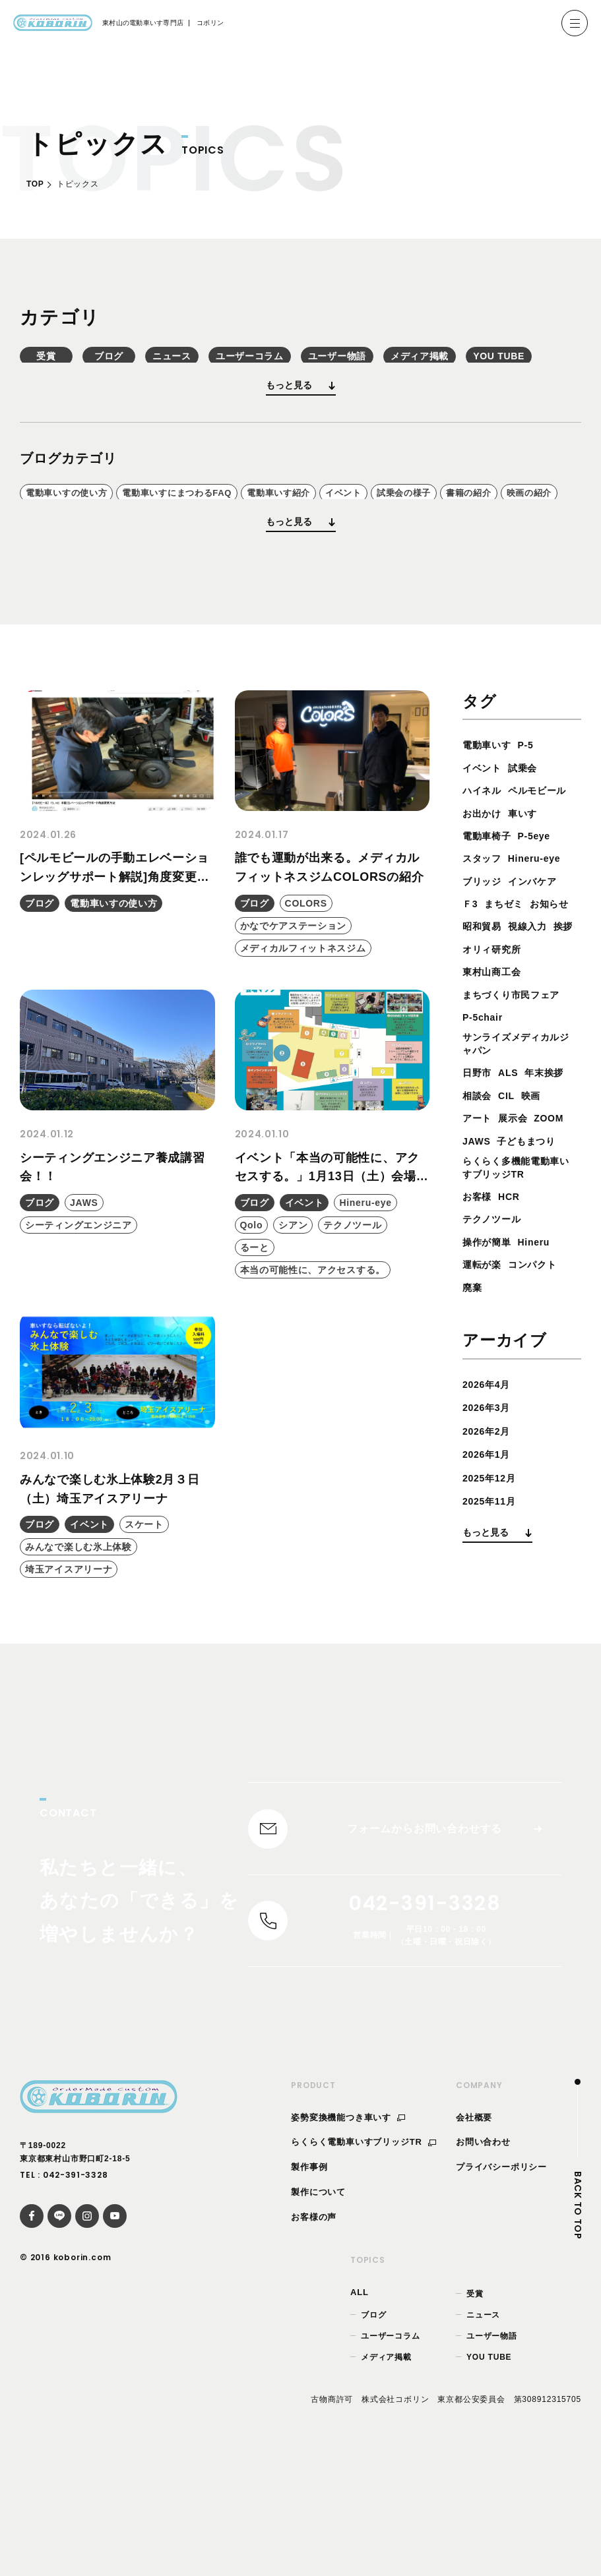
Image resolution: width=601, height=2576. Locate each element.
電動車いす (490, 811)
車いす (529, 901)
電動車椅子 (490, 924)
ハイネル (484, 856)
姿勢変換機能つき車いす (348, 2234)
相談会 (529, 1210)
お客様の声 (313, 2334)
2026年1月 (489, 1595)
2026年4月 (489, 1524)
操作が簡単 (490, 1382)
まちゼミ (509, 992)
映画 (473, 1232)
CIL (563, 1210)
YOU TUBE (488, 2474)
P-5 (533, 811)
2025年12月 (492, 1618)
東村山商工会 (495, 1083)
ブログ (207, 363)
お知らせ (484, 1015)
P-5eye (542, 924)
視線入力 (484, 1038)
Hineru (542, 1382)
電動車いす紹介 (346, 533)
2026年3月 (489, 1547)
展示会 (547, 1232)
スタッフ (484, 947)
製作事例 (309, 2284)
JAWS (519, 1255)
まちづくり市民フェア (517, 1106)
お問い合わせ (483, 2259)
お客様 (478, 1336)
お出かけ (484, 901)
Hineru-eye (543, 947)
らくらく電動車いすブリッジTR (363, 2259)
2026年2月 (489, 1571)
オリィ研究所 (495, 1060)
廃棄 (473, 1427)
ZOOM (479, 1255)
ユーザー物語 (491, 2453)
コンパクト (541, 1404)
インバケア (541, 970)
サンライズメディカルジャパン (517, 1157)
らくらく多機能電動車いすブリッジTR (517, 1307)
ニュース (336, 363)
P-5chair (485, 1128)
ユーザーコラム (465, 363)
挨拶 (524, 1038)
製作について (318, 2309)
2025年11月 (492, 1642)
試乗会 (529, 833)
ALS (513, 1187)
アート (507, 1232)
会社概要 (474, 2234)
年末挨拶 (484, 1210)
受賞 (79, 363)
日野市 (478, 1187)
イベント (428, 533)
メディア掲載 (386, 2474)
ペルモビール (495, 879)
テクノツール (495, 1359)
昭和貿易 (535, 1015)
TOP (35, 184)
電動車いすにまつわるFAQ (217, 533)
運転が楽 (484, 1404)
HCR (514, 1336)
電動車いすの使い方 (79, 533)
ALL (359, 2409)
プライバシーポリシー (501, 2284)
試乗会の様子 (505, 533)
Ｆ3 (471, 992)
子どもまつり (495, 1278)
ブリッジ (484, 970)
